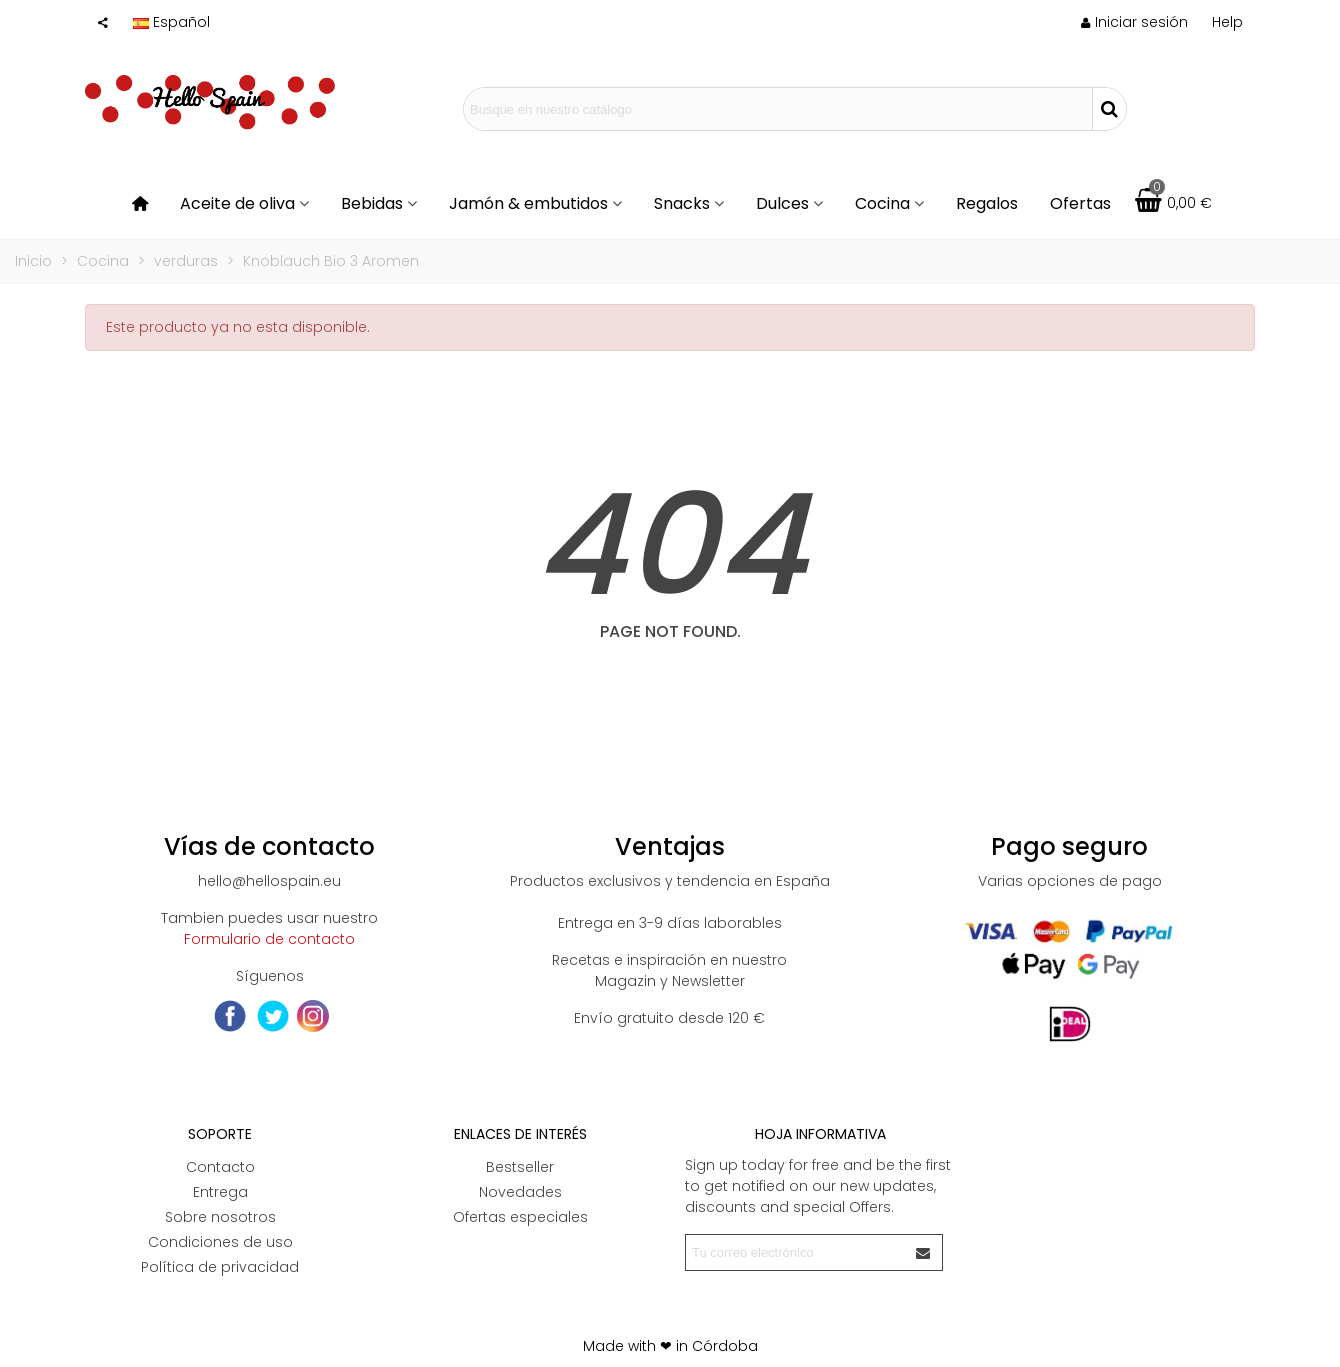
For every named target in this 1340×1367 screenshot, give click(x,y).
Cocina (882, 203)
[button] (1227, 22)
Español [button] (171, 22)
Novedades (520, 1192)
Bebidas (372, 203)
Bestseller (520, 1167)
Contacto (220, 1167)
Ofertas (1080, 203)
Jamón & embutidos (528, 203)
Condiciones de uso (220, 1242)
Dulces (782, 203)
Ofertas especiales (520, 1217)
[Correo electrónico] (796, 1252)
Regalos (987, 203)
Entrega (220, 1192)
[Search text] (778, 109)
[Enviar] (924, 1252)
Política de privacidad (220, 1267)
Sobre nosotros (220, 1217)
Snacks (682, 203)
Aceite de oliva (237, 203)
